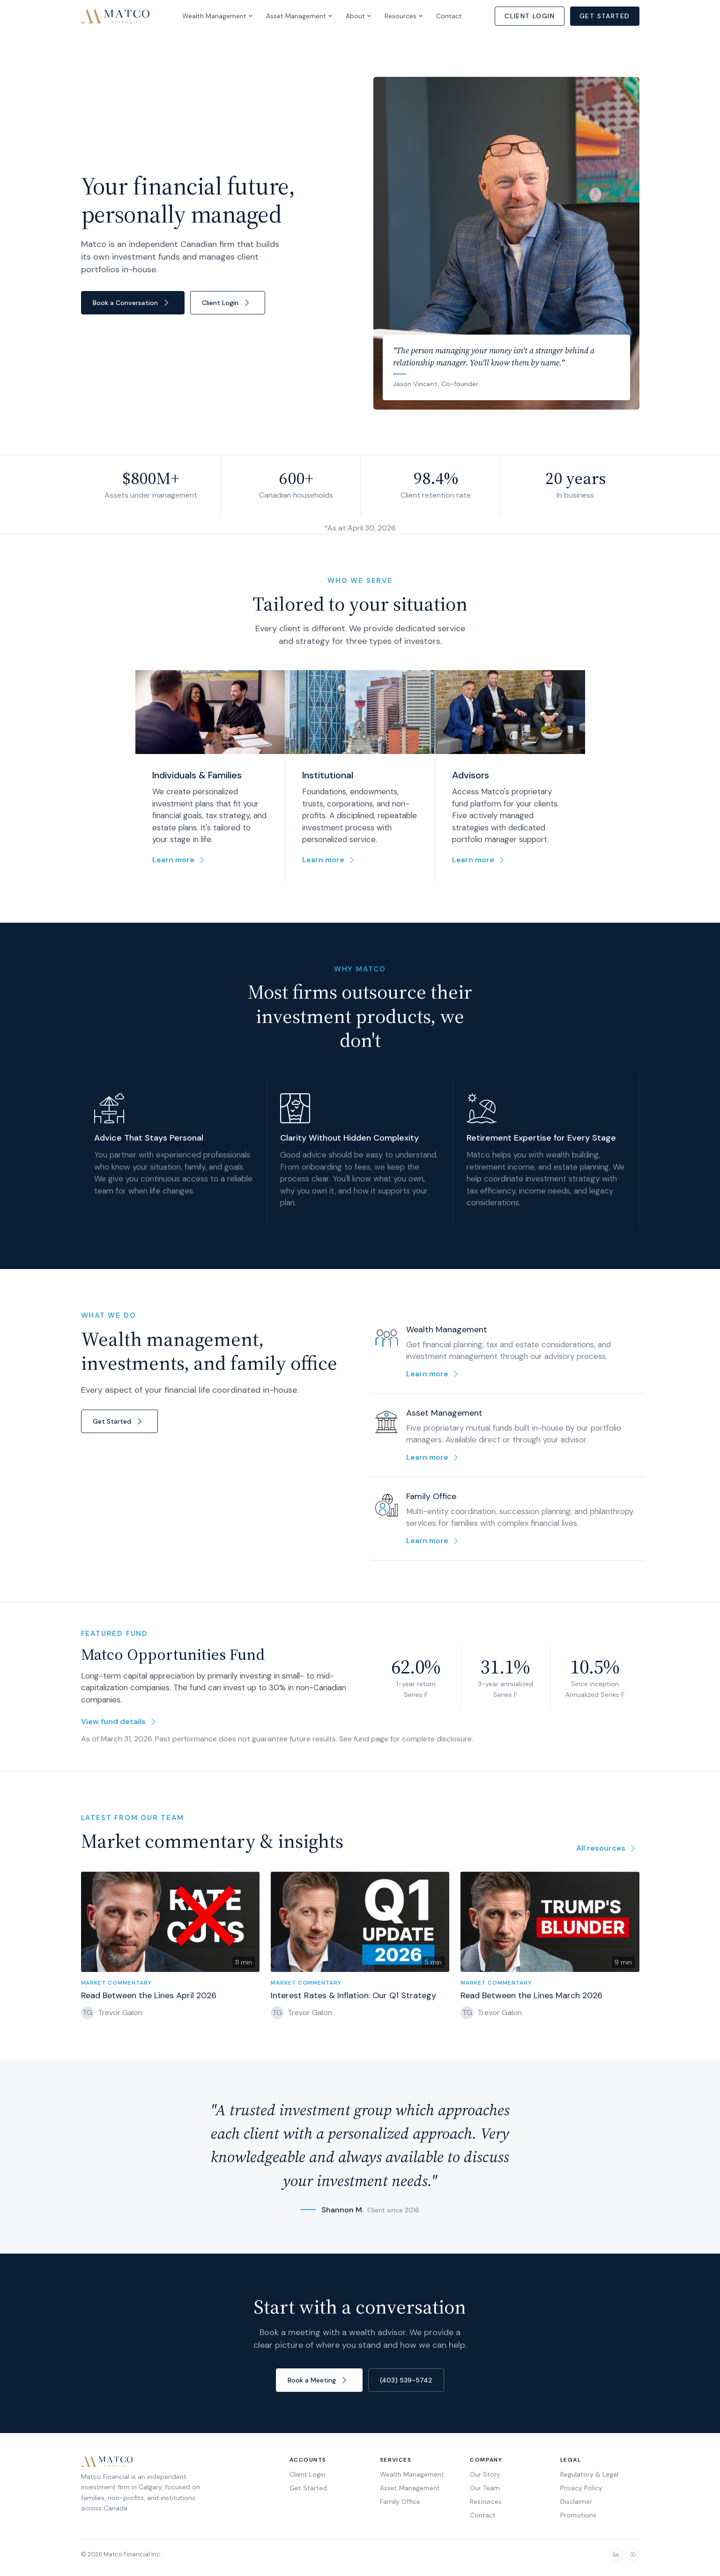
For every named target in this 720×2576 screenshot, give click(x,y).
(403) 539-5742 (406, 2380)
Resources (404, 16)
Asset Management (299, 16)
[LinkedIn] (616, 2554)
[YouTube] (632, 2554)
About (358, 16)
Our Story (485, 2474)
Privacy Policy (581, 2488)
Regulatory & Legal (589, 2474)
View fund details (120, 1727)
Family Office (400, 2501)
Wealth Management (217, 16)
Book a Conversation (133, 302)
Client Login (530, 16)
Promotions (578, 2515)
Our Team (485, 2488)
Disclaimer (576, 2501)
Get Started (604, 16)
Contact (449, 16)
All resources (607, 1854)
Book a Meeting (319, 2380)
